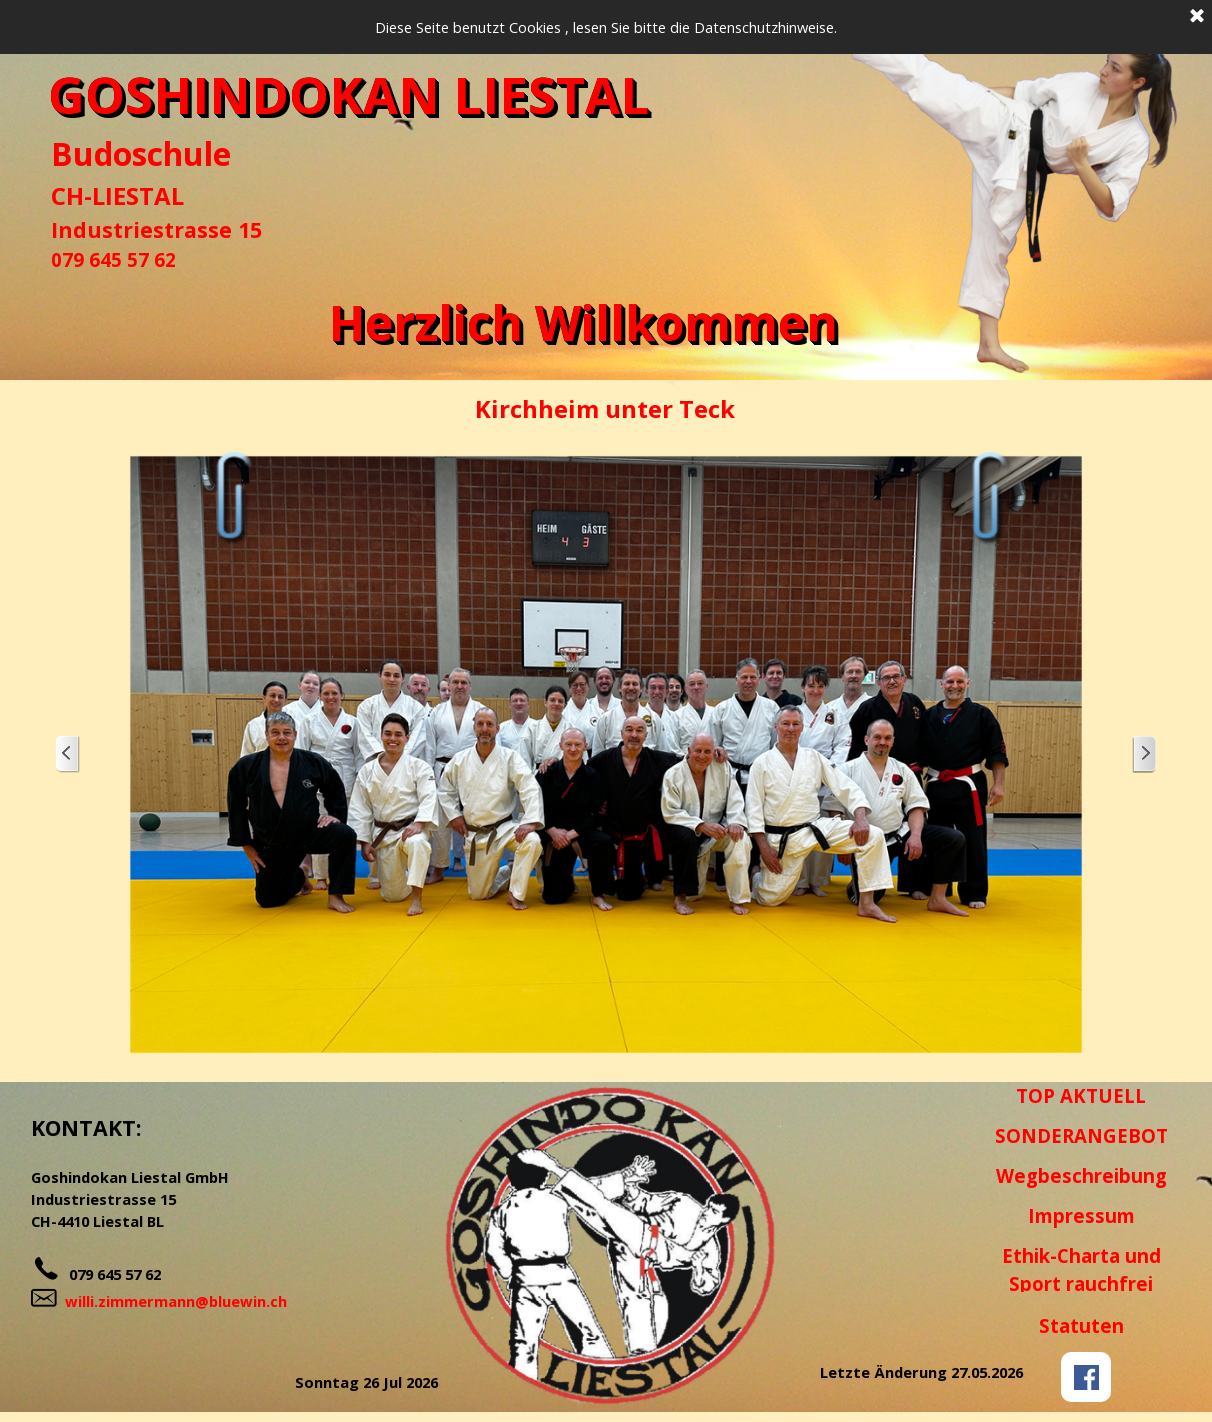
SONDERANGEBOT (1081, 1135)
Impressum (1081, 1215)
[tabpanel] (176, 202)
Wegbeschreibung (1081, 1175)
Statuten (1081, 1325)
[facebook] (1086, 1377)
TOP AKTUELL (1081, 1095)
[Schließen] (1197, 17)
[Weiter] (1144, 754)
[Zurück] (68, 754)
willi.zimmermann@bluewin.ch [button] (176, 1301)
